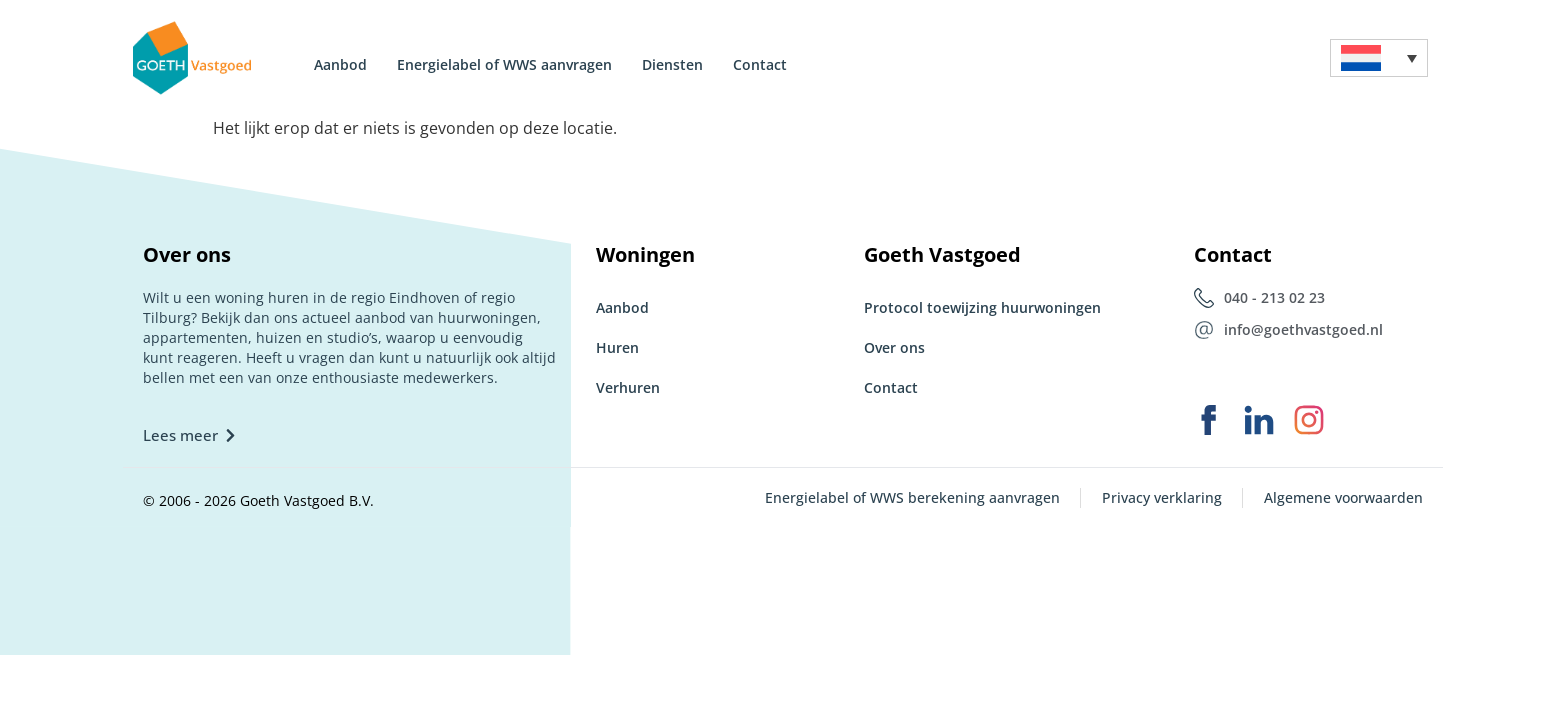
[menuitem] (1379, 58)
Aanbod (340, 64)
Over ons (894, 347)
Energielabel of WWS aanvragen (504, 64)
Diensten (672, 64)
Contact (760, 64)
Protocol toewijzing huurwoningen (982, 307)
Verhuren (628, 387)
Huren (617, 347)
